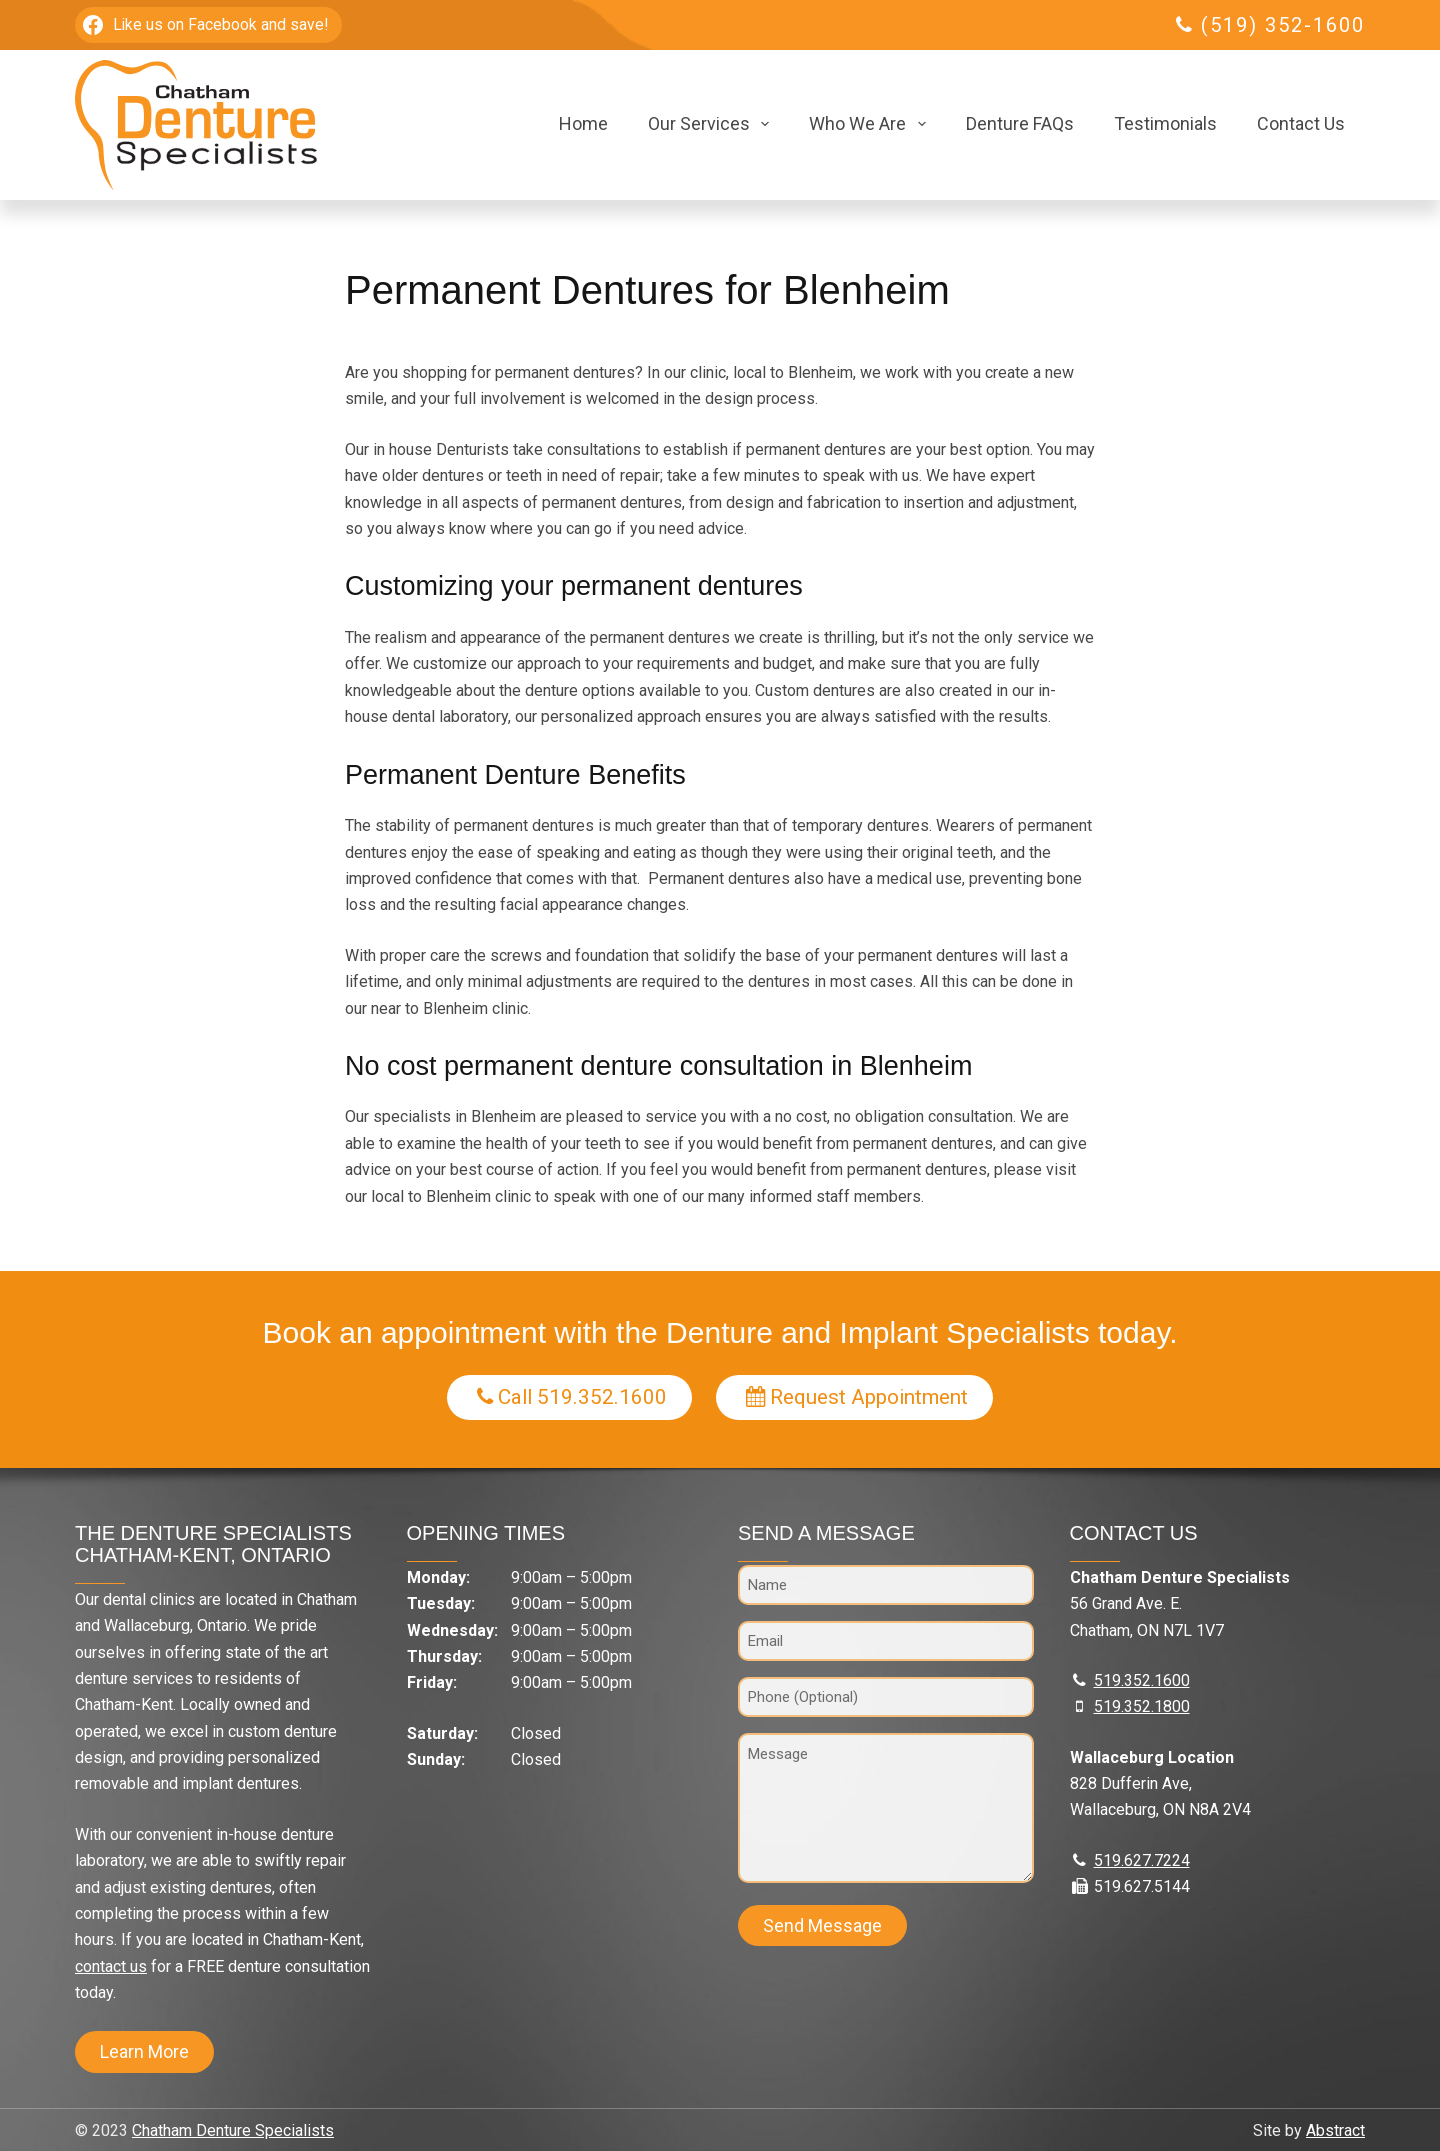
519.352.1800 (1142, 1706)
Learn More (144, 2051)
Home (583, 123)
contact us (111, 1966)
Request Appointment (858, 1396)
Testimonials (1165, 123)
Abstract (1335, 2130)
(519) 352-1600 (1283, 25)
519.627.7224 (1142, 1860)
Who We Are (871, 124)
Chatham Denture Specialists (233, 2130)
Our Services (713, 124)
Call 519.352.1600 (570, 1396)
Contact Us (1301, 123)
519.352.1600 (1142, 1680)
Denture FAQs (1020, 123)
